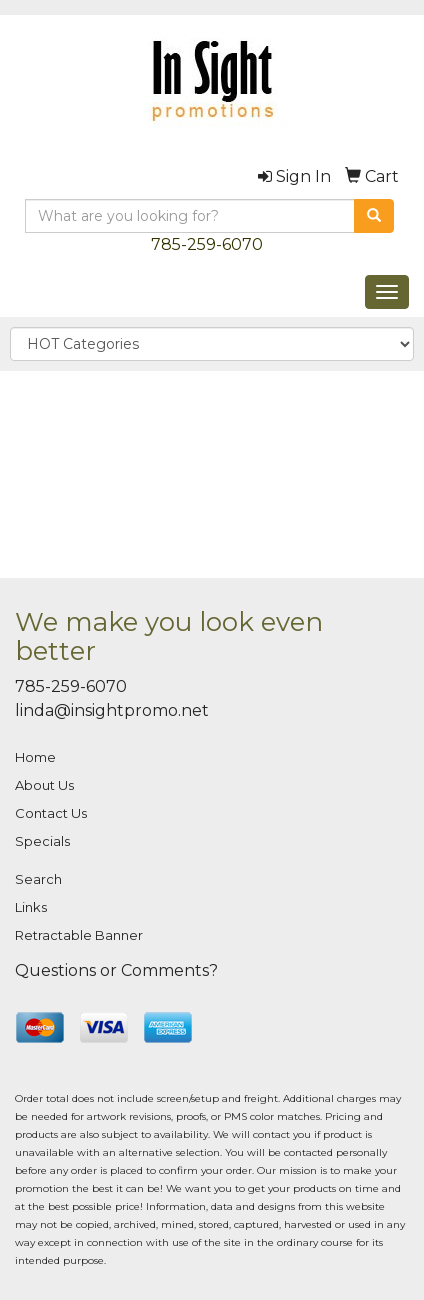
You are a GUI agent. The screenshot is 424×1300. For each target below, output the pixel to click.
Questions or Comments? (116, 970)
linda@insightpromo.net (112, 710)
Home (35, 757)
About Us (44, 785)
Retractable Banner (79, 935)
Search (38, 879)
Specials (42, 841)
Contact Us (51, 813)
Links (31, 907)
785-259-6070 (207, 244)
